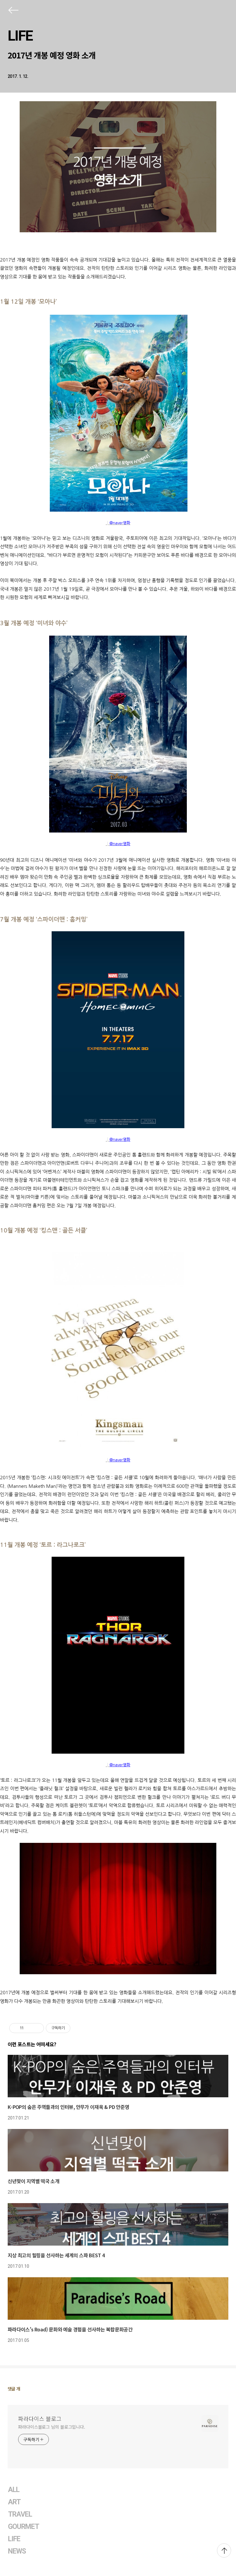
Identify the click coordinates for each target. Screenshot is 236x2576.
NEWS (17, 2551)
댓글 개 (14, 2389)
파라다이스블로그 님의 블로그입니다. (51, 2427)
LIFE (20, 35)
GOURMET (23, 2526)
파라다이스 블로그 (39, 2418)
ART (14, 2502)
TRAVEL (20, 2514)
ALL (13, 2490)
